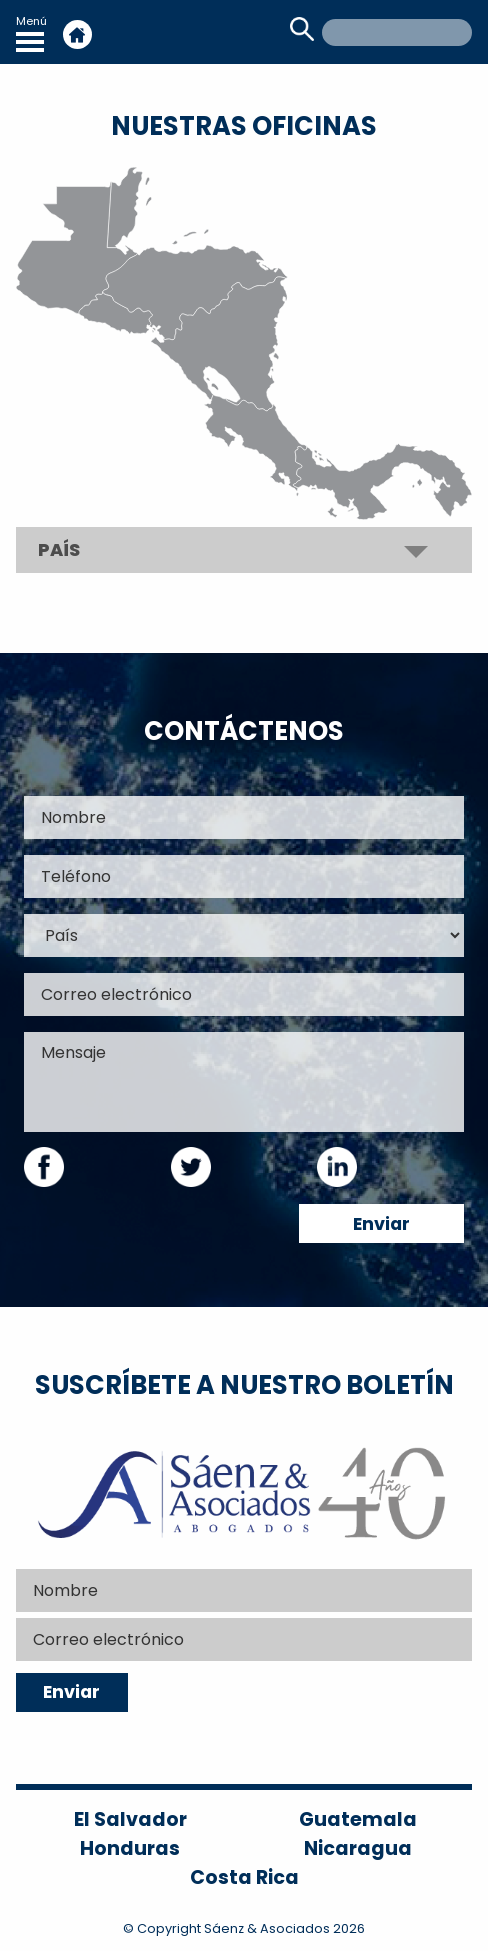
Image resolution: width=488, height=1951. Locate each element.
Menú (31, 32)
